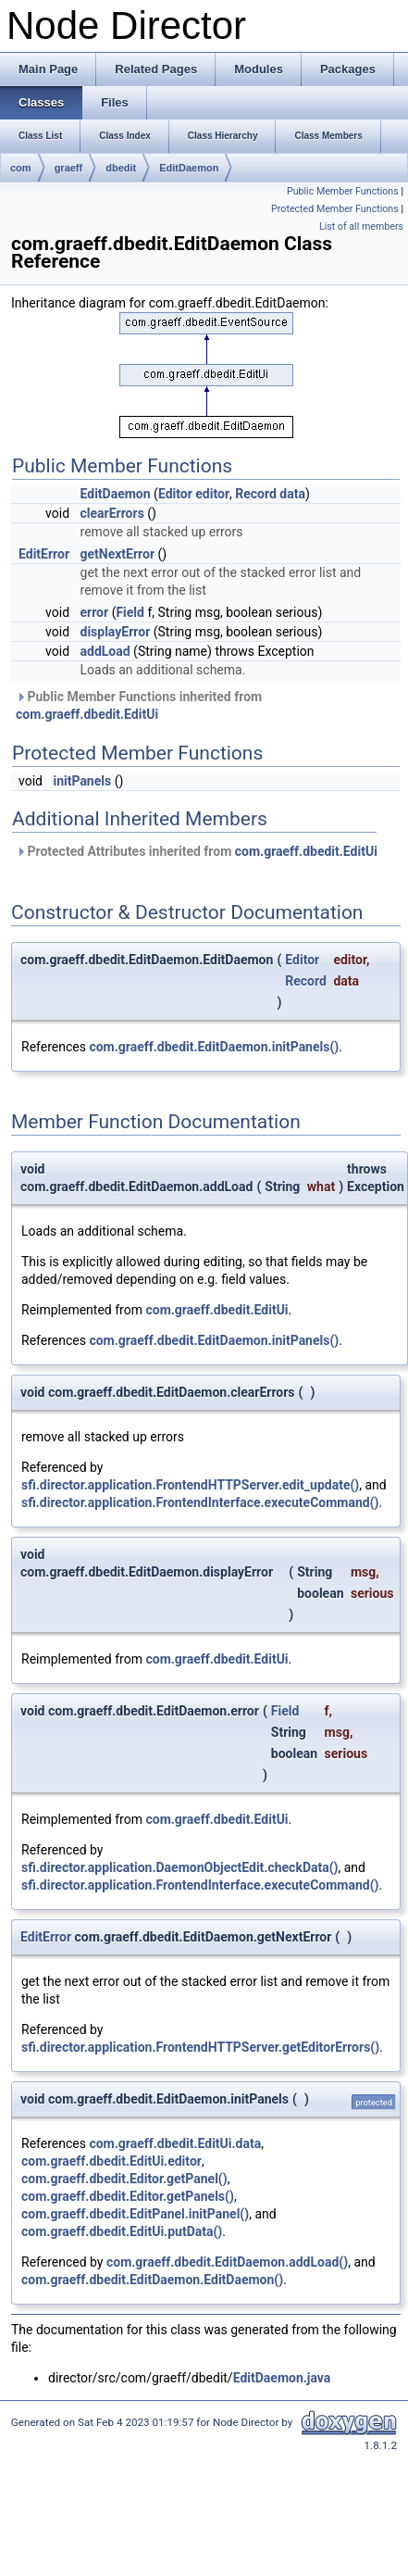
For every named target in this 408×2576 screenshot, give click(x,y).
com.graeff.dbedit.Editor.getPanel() (124, 2178)
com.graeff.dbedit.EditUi (87, 714)
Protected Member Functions (335, 209)
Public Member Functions (343, 191)
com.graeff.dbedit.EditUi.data (175, 2143)
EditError (44, 554)
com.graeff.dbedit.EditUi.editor (111, 2161)
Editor (175, 493)
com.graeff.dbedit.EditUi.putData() (121, 2231)
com (20, 167)
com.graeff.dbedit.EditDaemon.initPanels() (214, 1046)
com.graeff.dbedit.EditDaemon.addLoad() (227, 2262)
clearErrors (112, 513)
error (94, 612)
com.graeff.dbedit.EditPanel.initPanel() (135, 2213)
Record (256, 493)
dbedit (120, 167)
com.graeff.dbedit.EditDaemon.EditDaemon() (152, 2279)
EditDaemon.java (282, 2377)
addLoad (105, 651)
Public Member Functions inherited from (139, 705)
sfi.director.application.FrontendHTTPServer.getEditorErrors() (200, 2047)
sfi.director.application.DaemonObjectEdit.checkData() (180, 1867)
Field (130, 612)
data (292, 493)
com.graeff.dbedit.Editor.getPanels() (127, 2196)
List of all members (361, 226)
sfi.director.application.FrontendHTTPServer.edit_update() (190, 1484)
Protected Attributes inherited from (196, 851)
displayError (115, 631)
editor (212, 493)
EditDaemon (188, 167)
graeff (69, 167)
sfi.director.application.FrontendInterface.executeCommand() (200, 1502)
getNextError (117, 554)
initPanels (82, 780)
